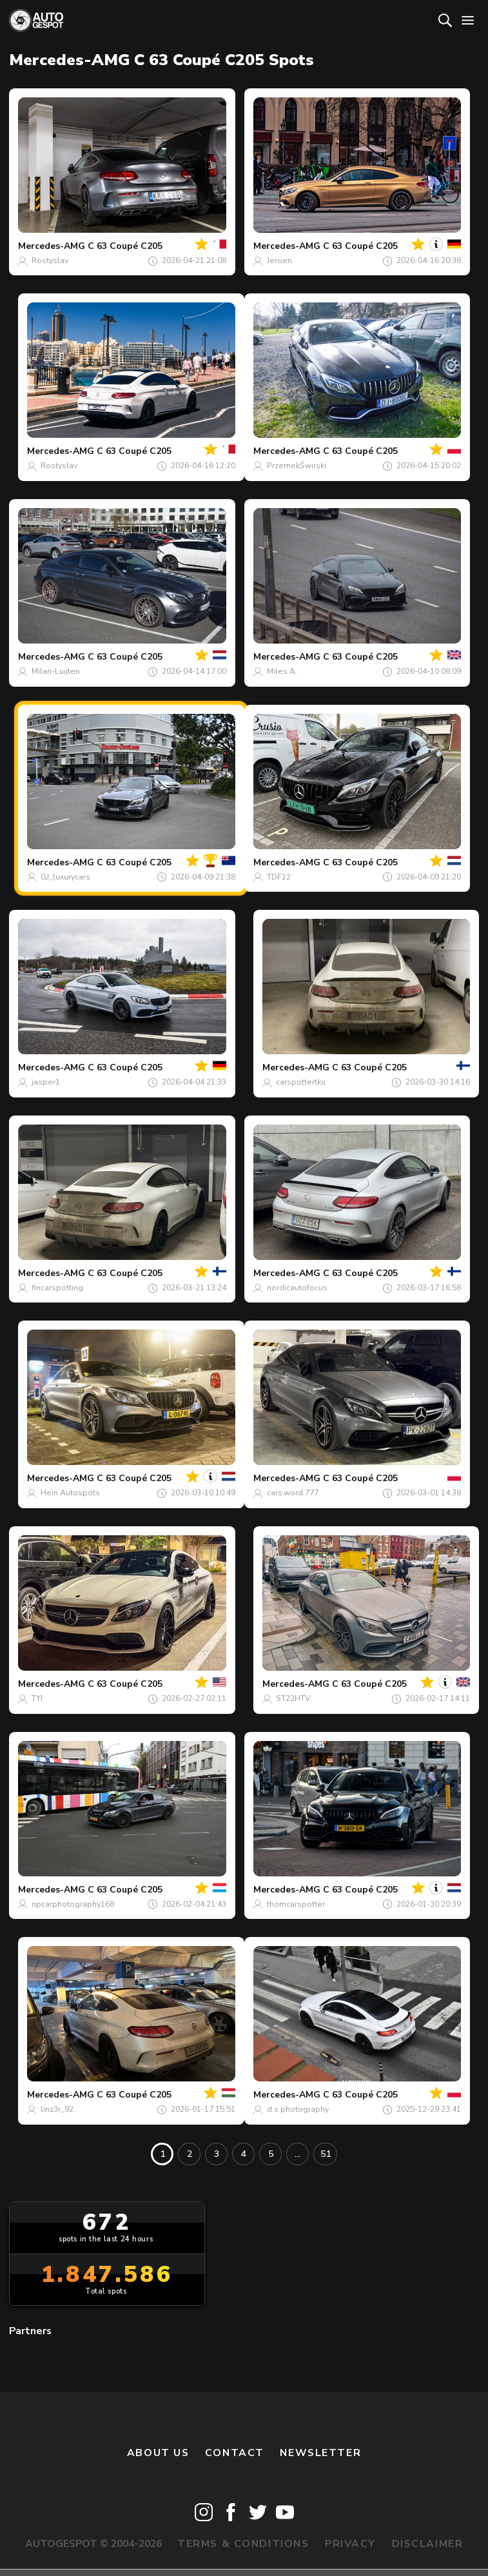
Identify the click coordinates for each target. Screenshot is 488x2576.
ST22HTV (293, 1698)
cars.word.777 (292, 1493)
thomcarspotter (296, 1904)
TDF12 (279, 877)
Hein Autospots (70, 1493)
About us (158, 2453)
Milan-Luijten (56, 671)
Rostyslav (50, 260)
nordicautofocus (297, 1288)
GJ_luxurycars (65, 877)
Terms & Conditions (243, 2544)
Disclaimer (428, 2544)
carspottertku (301, 1082)
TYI (37, 1698)
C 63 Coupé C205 (125, 246)
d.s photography (298, 2109)
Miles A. (282, 671)
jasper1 (46, 1082)
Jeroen (279, 260)
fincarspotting (57, 1288)
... (297, 2154)
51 (325, 2154)
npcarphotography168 (73, 1904)
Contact (234, 2453)
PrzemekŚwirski (296, 465)
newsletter (320, 2453)
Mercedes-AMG (51, 246)
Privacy (350, 2544)
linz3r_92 (57, 2109)
